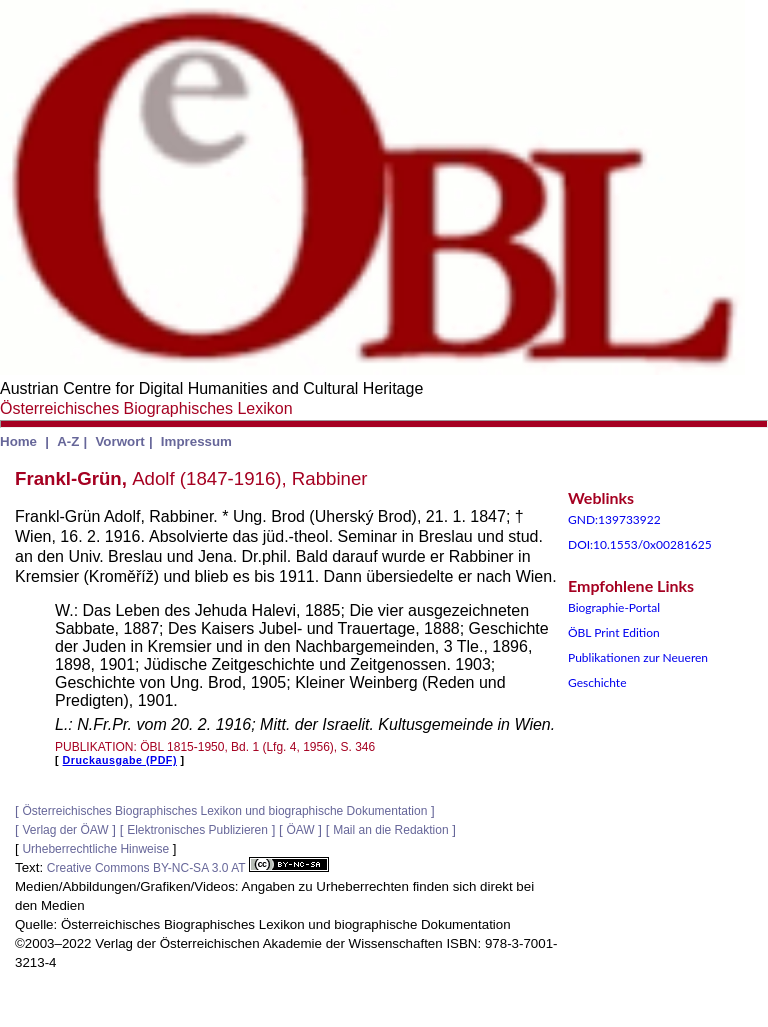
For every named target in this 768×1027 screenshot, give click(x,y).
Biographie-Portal (614, 607)
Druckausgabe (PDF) (120, 760)
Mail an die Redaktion (390, 830)
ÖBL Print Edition (614, 632)
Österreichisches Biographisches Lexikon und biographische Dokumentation (224, 811)
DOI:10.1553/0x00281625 (640, 544)
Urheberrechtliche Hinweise (95, 849)
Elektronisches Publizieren (197, 830)
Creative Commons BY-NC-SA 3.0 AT (188, 868)
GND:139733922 (614, 519)
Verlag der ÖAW (65, 830)
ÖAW (300, 830)
